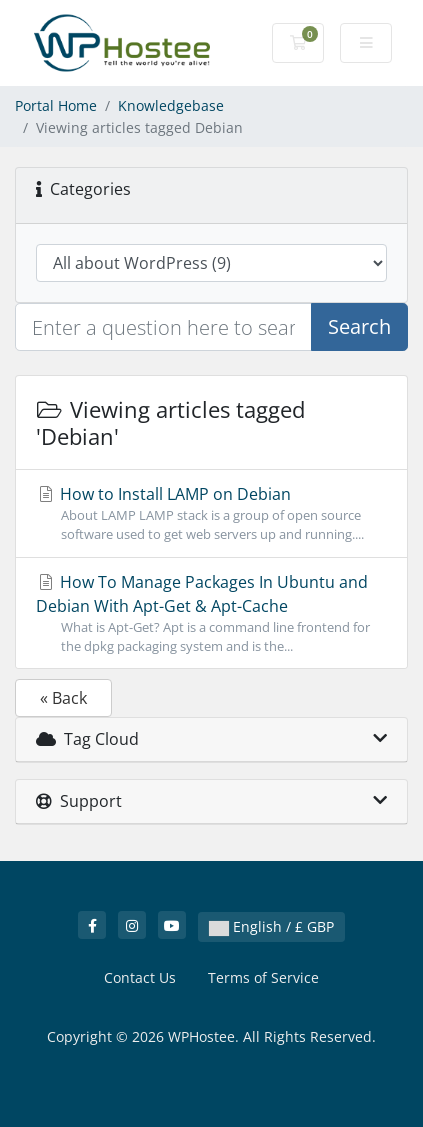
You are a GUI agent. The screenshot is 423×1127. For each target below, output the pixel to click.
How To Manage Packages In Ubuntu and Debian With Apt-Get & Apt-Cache (211, 613)
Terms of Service (263, 977)
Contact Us (140, 977)
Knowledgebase (171, 105)
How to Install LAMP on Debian (211, 513)
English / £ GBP (271, 926)
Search (359, 326)
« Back (63, 698)
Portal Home (56, 105)
